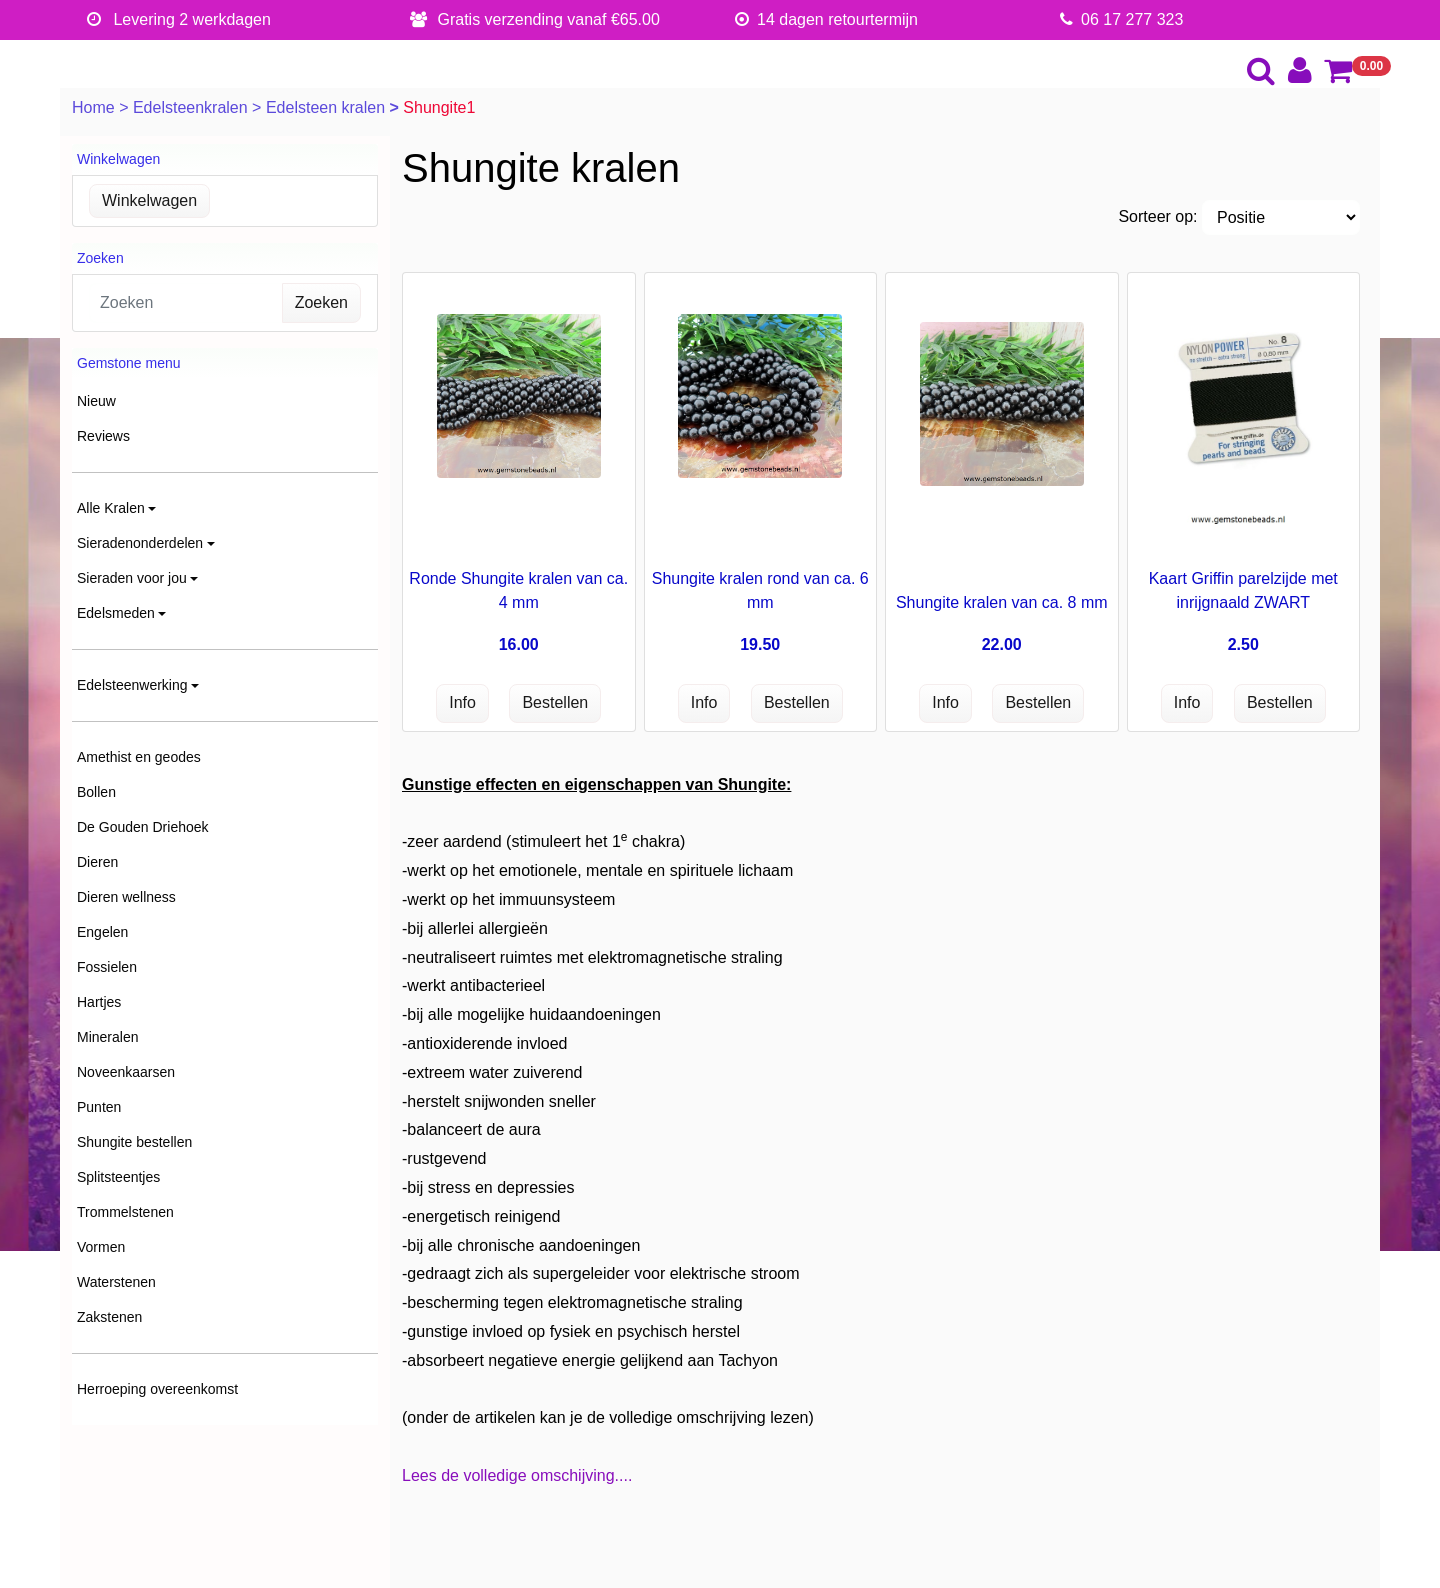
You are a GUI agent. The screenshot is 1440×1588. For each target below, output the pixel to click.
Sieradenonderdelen (140, 543)
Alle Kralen (111, 508)
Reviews (103, 436)
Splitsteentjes (118, 1177)
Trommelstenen (125, 1212)
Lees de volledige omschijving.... (517, 1475)
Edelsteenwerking (132, 685)
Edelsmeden (116, 613)
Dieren (97, 862)
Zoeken (321, 302)
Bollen (96, 792)
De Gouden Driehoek (143, 827)
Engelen (102, 932)
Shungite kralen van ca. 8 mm (1002, 602)
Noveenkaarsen (126, 1072)
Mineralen (107, 1037)
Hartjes (99, 1002)
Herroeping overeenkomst (157, 1389)
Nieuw (96, 401)
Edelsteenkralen (192, 107)
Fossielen (107, 967)
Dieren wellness (126, 897)
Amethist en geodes (139, 757)
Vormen (101, 1247)
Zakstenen (109, 1317)
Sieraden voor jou (132, 578)
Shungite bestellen (134, 1142)
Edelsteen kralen (328, 107)
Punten (99, 1107)
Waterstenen (116, 1282)
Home (95, 107)
